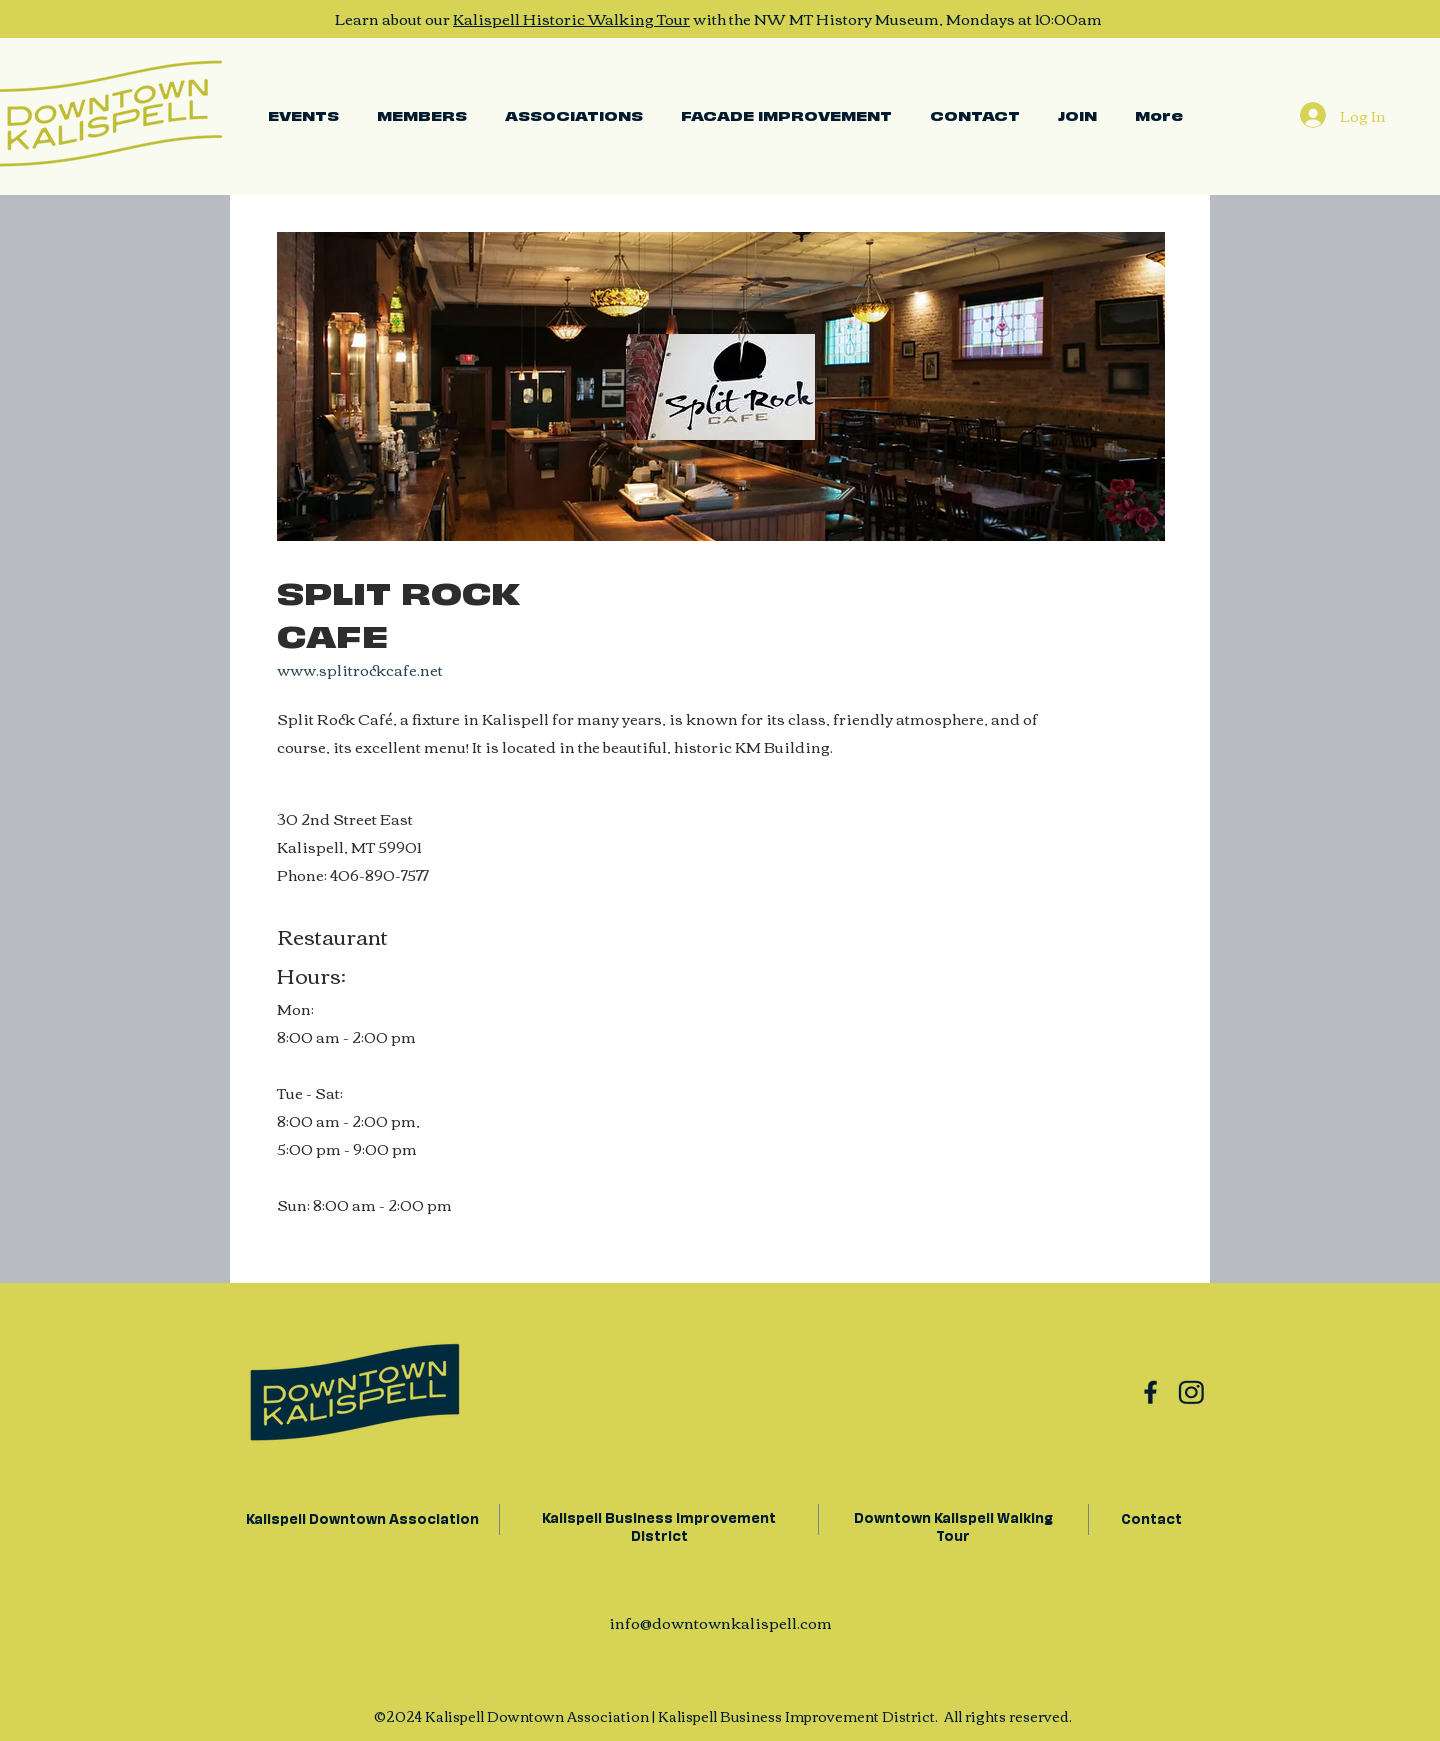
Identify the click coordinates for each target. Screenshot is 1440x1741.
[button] (574, 115)
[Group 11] (1191, 1392)
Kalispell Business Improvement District (659, 1525)
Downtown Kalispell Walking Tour (953, 1525)
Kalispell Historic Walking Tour (571, 18)
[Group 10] (1151, 1392)
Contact (1151, 1517)
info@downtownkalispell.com (720, 1622)
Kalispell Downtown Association (361, 1517)
